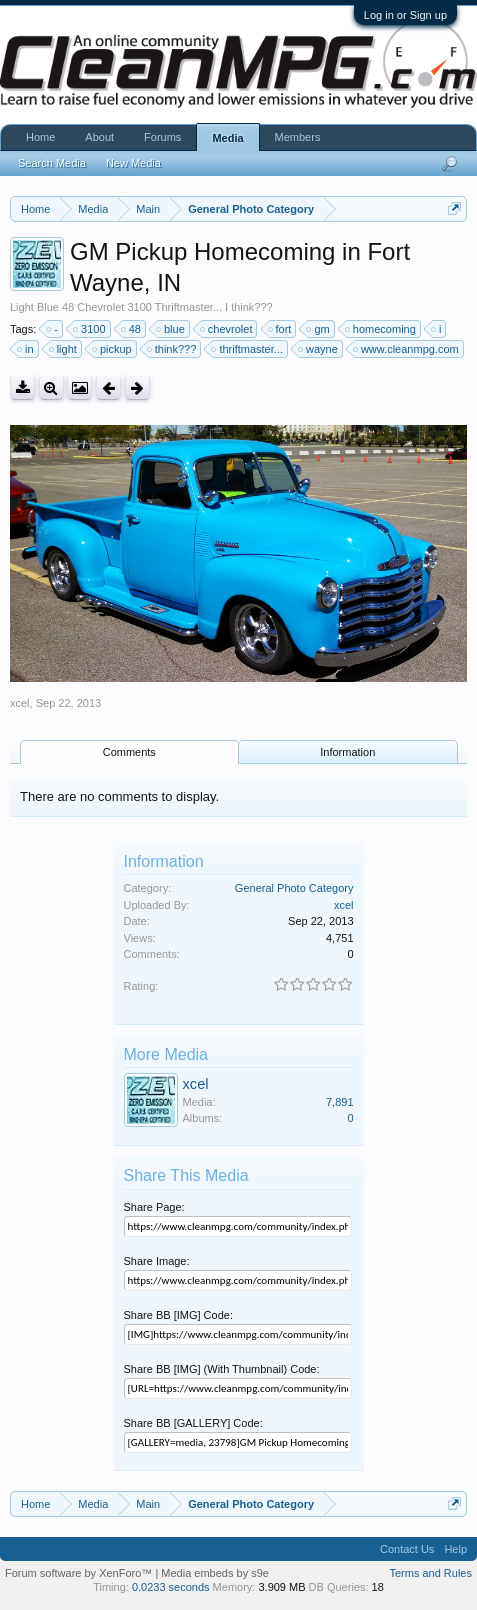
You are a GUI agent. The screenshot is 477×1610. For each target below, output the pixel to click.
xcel (20, 703)
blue (171, 329)
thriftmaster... (248, 349)
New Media (133, 163)
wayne (319, 349)
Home (40, 137)
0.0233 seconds (171, 1587)
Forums (162, 137)
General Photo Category (294, 888)
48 (132, 329)
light (64, 349)
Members (298, 137)
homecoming (381, 329)
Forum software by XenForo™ (80, 1573)
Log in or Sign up (405, 15)
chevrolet (227, 329)
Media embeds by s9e (215, 1573)
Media (227, 138)
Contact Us (407, 1549)
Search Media (52, 163)
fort (281, 329)
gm (318, 329)
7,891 (340, 1102)
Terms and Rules (430, 1573)
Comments (129, 752)
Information (347, 752)
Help (455, 1549)
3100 (90, 329)
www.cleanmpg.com (407, 349)
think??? (173, 349)
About (99, 137)
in (26, 349)
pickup (113, 349)
